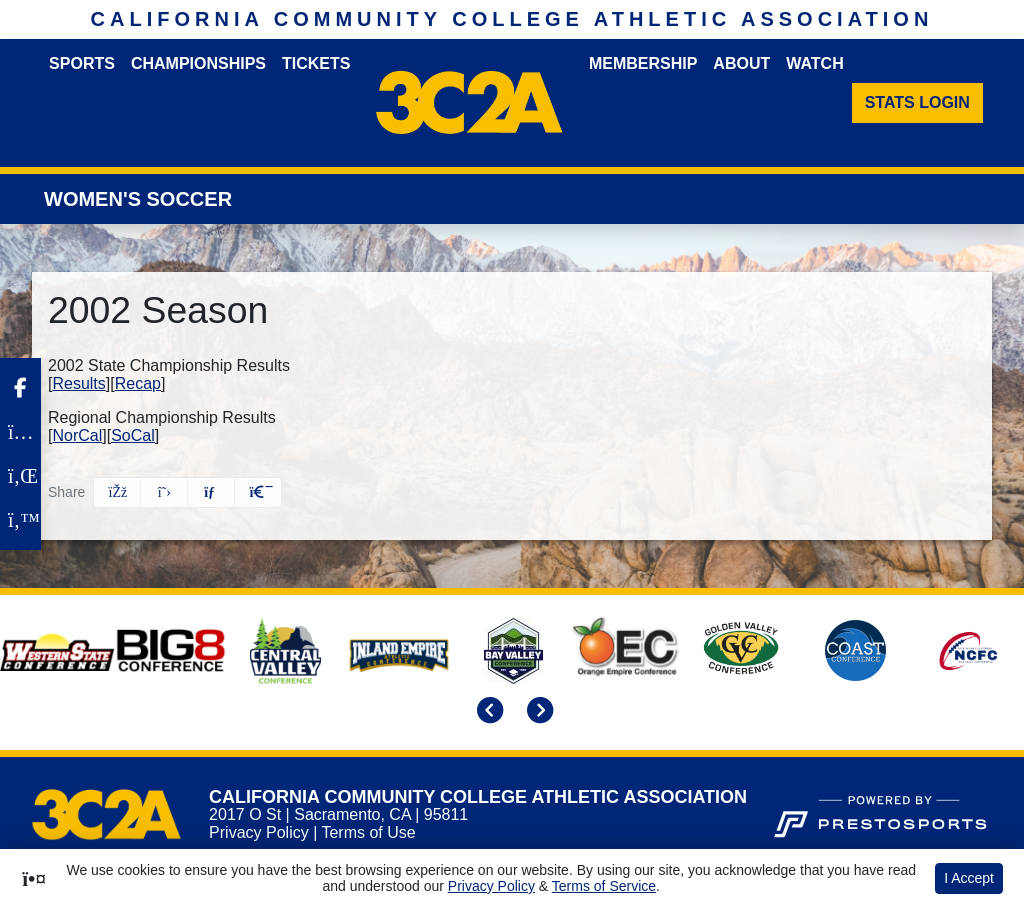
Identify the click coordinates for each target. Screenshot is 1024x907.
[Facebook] (20, 388)
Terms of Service (604, 886)
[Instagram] (20, 432)
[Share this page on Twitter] (164, 492)
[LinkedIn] (20, 476)
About (741, 63)
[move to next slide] (537, 712)
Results (78, 383)
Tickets (316, 63)
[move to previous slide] (487, 712)
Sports (82, 63)
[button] (258, 492)
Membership (643, 63)
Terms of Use (368, 832)
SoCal (133, 435)
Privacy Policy (259, 832)
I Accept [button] (969, 878)
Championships (198, 63)
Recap (138, 383)
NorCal (77, 435)
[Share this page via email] (211, 492)
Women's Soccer (138, 199)
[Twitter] (20, 520)
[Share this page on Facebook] (117, 492)
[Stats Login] (917, 103)
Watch (814, 63)
